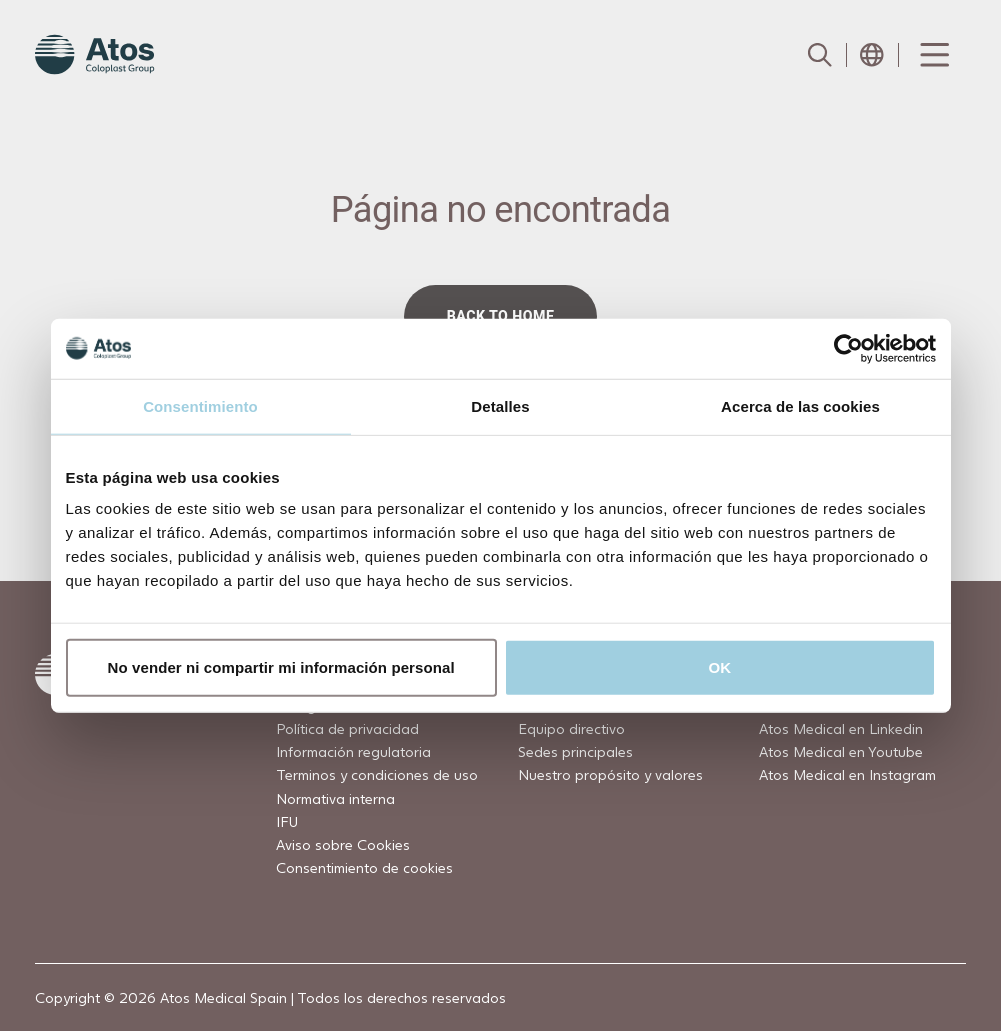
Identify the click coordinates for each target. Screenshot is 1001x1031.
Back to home (501, 316)
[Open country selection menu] (872, 55)
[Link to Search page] (820, 55)
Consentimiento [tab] (200, 405)
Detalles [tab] (500, 405)
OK (720, 667)
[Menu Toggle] (933, 55)
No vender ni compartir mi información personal (281, 667)
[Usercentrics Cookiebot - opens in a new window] (848, 348)
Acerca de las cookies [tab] (800, 405)
